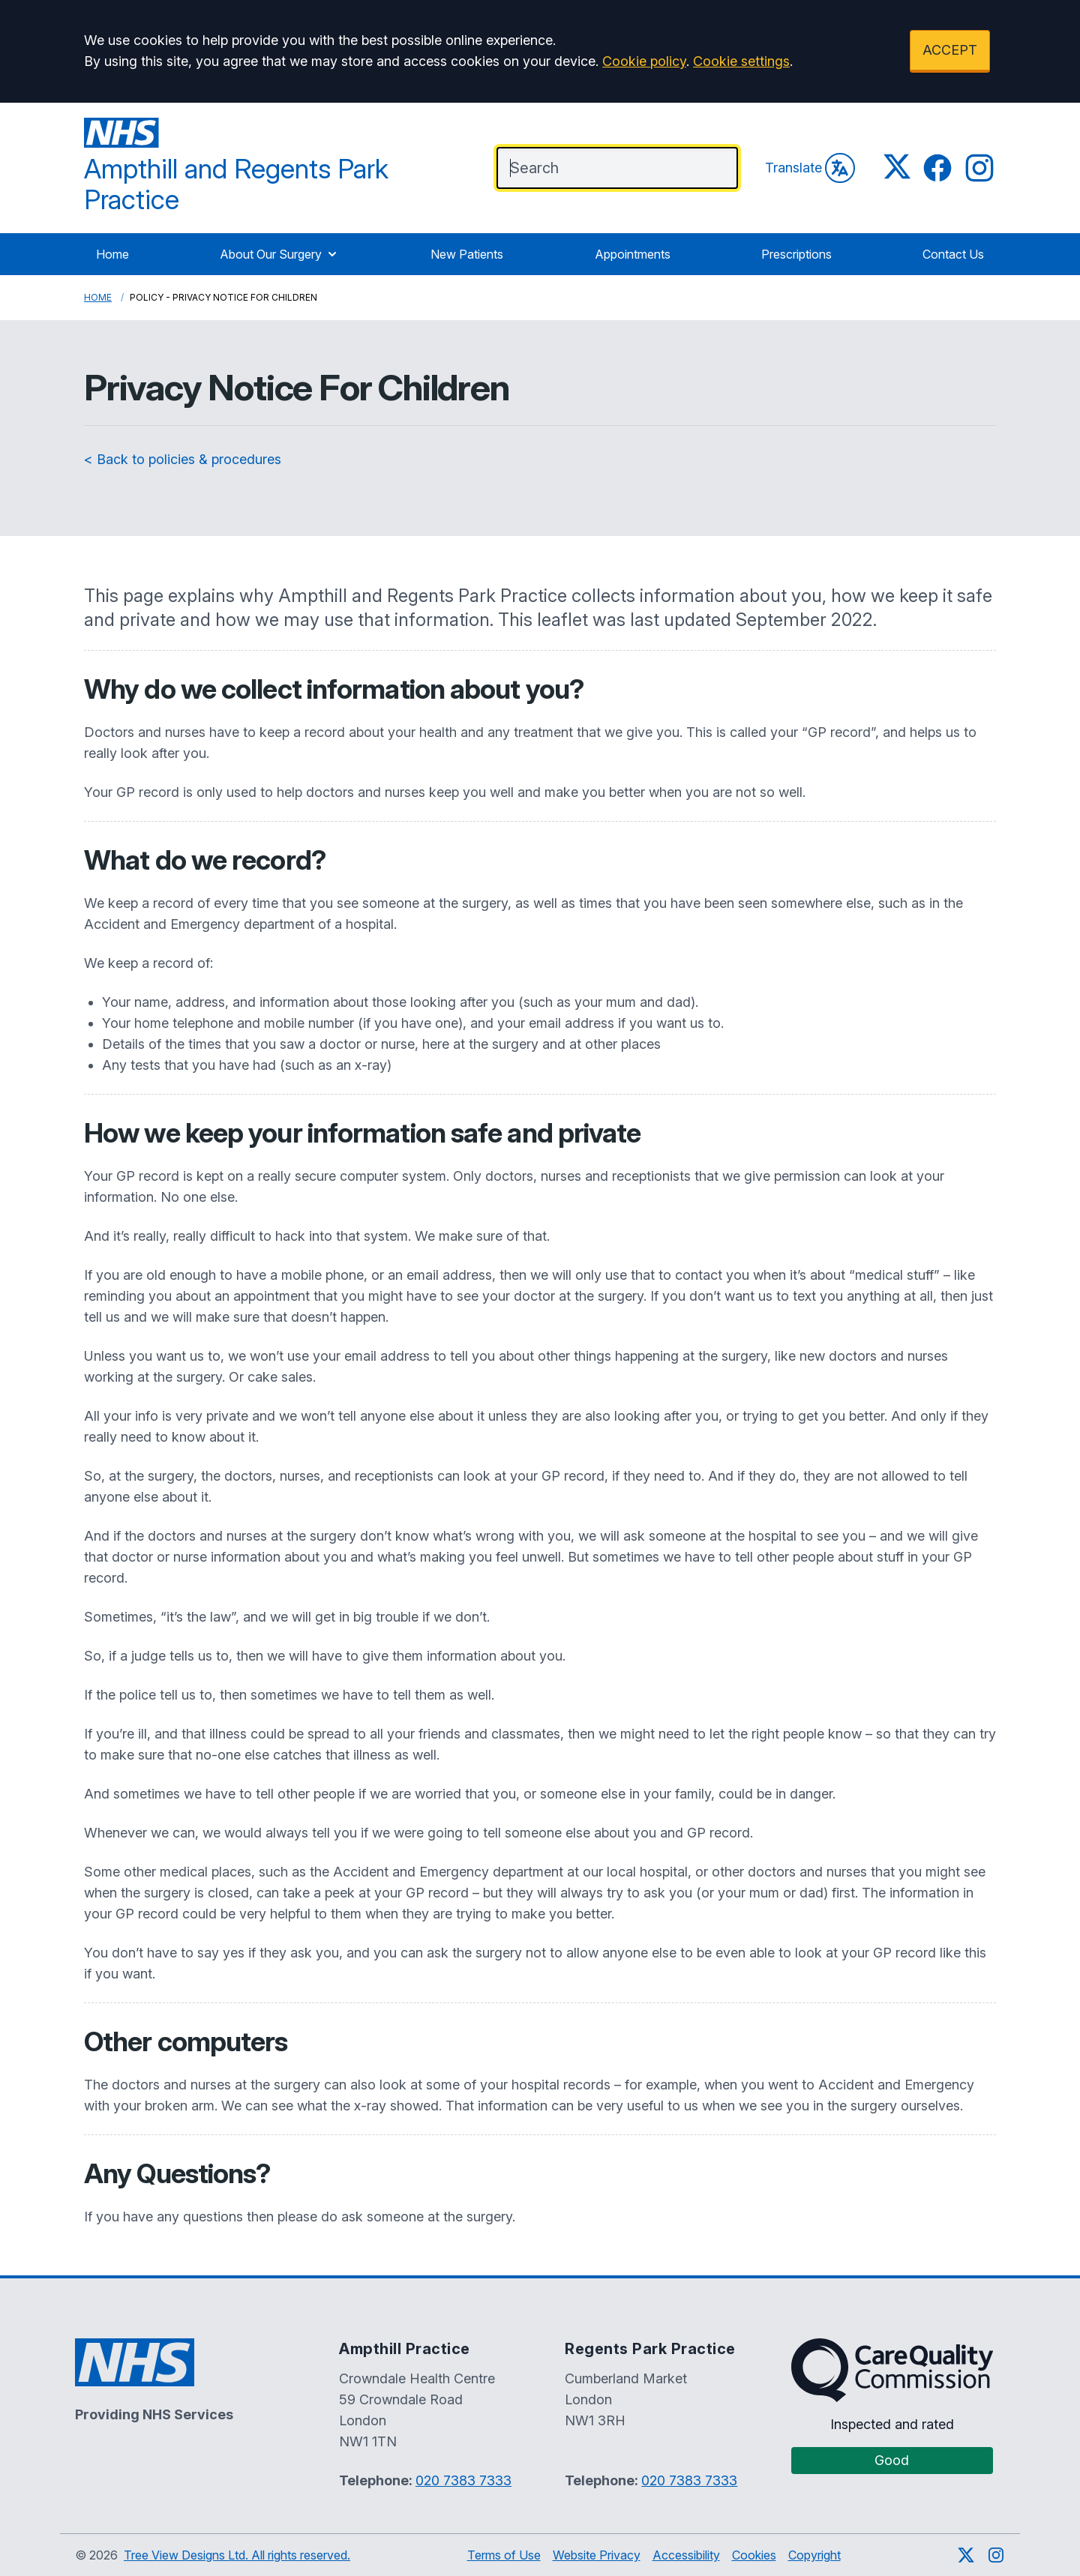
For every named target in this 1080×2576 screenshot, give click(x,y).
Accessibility (686, 2555)
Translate (810, 168)
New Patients (466, 254)
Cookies (754, 2555)
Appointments (632, 254)
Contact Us (953, 254)
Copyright (814, 2555)
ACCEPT (949, 50)
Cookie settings (741, 61)
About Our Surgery (280, 254)
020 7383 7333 (464, 2480)
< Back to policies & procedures (182, 459)
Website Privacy (596, 2555)
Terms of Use (504, 2555)
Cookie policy (644, 61)
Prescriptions (796, 254)
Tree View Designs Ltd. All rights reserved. (237, 2555)
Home (112, 254)
